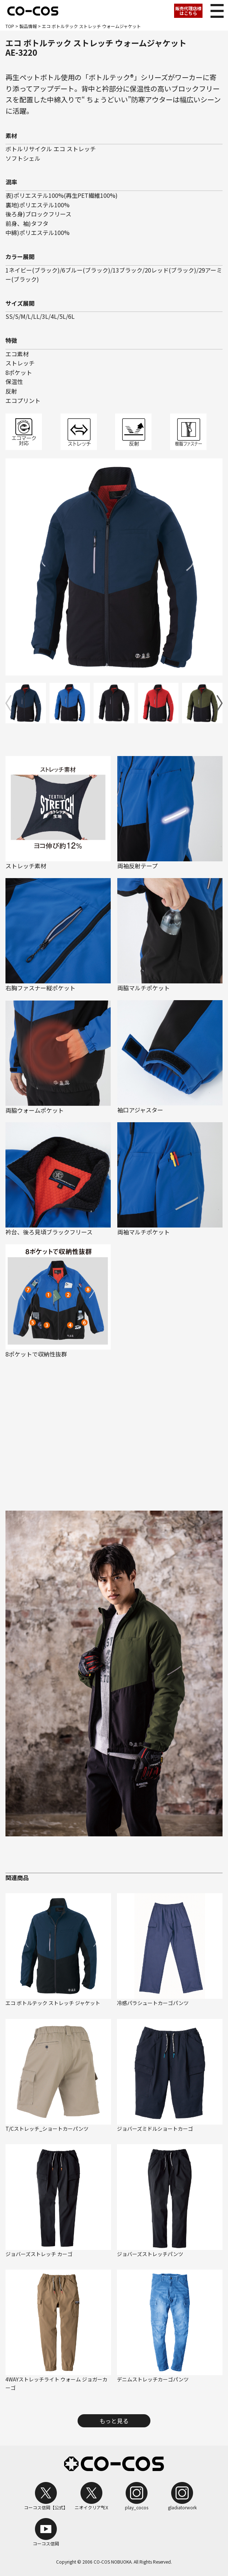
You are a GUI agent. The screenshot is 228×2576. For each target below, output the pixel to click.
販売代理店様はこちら (188, 10)
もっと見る (114, 2420)
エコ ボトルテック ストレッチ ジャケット (52, 2003)
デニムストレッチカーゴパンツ (153, 2379)
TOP (9, 26)
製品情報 (28, 26)
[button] (220, 703)
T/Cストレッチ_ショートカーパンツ (47, 2128)
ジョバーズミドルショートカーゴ (155, 2128)
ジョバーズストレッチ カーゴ (38, 2254)
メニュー (215, 9)
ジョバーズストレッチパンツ (150, 2254)
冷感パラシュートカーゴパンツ (153, 2003)
